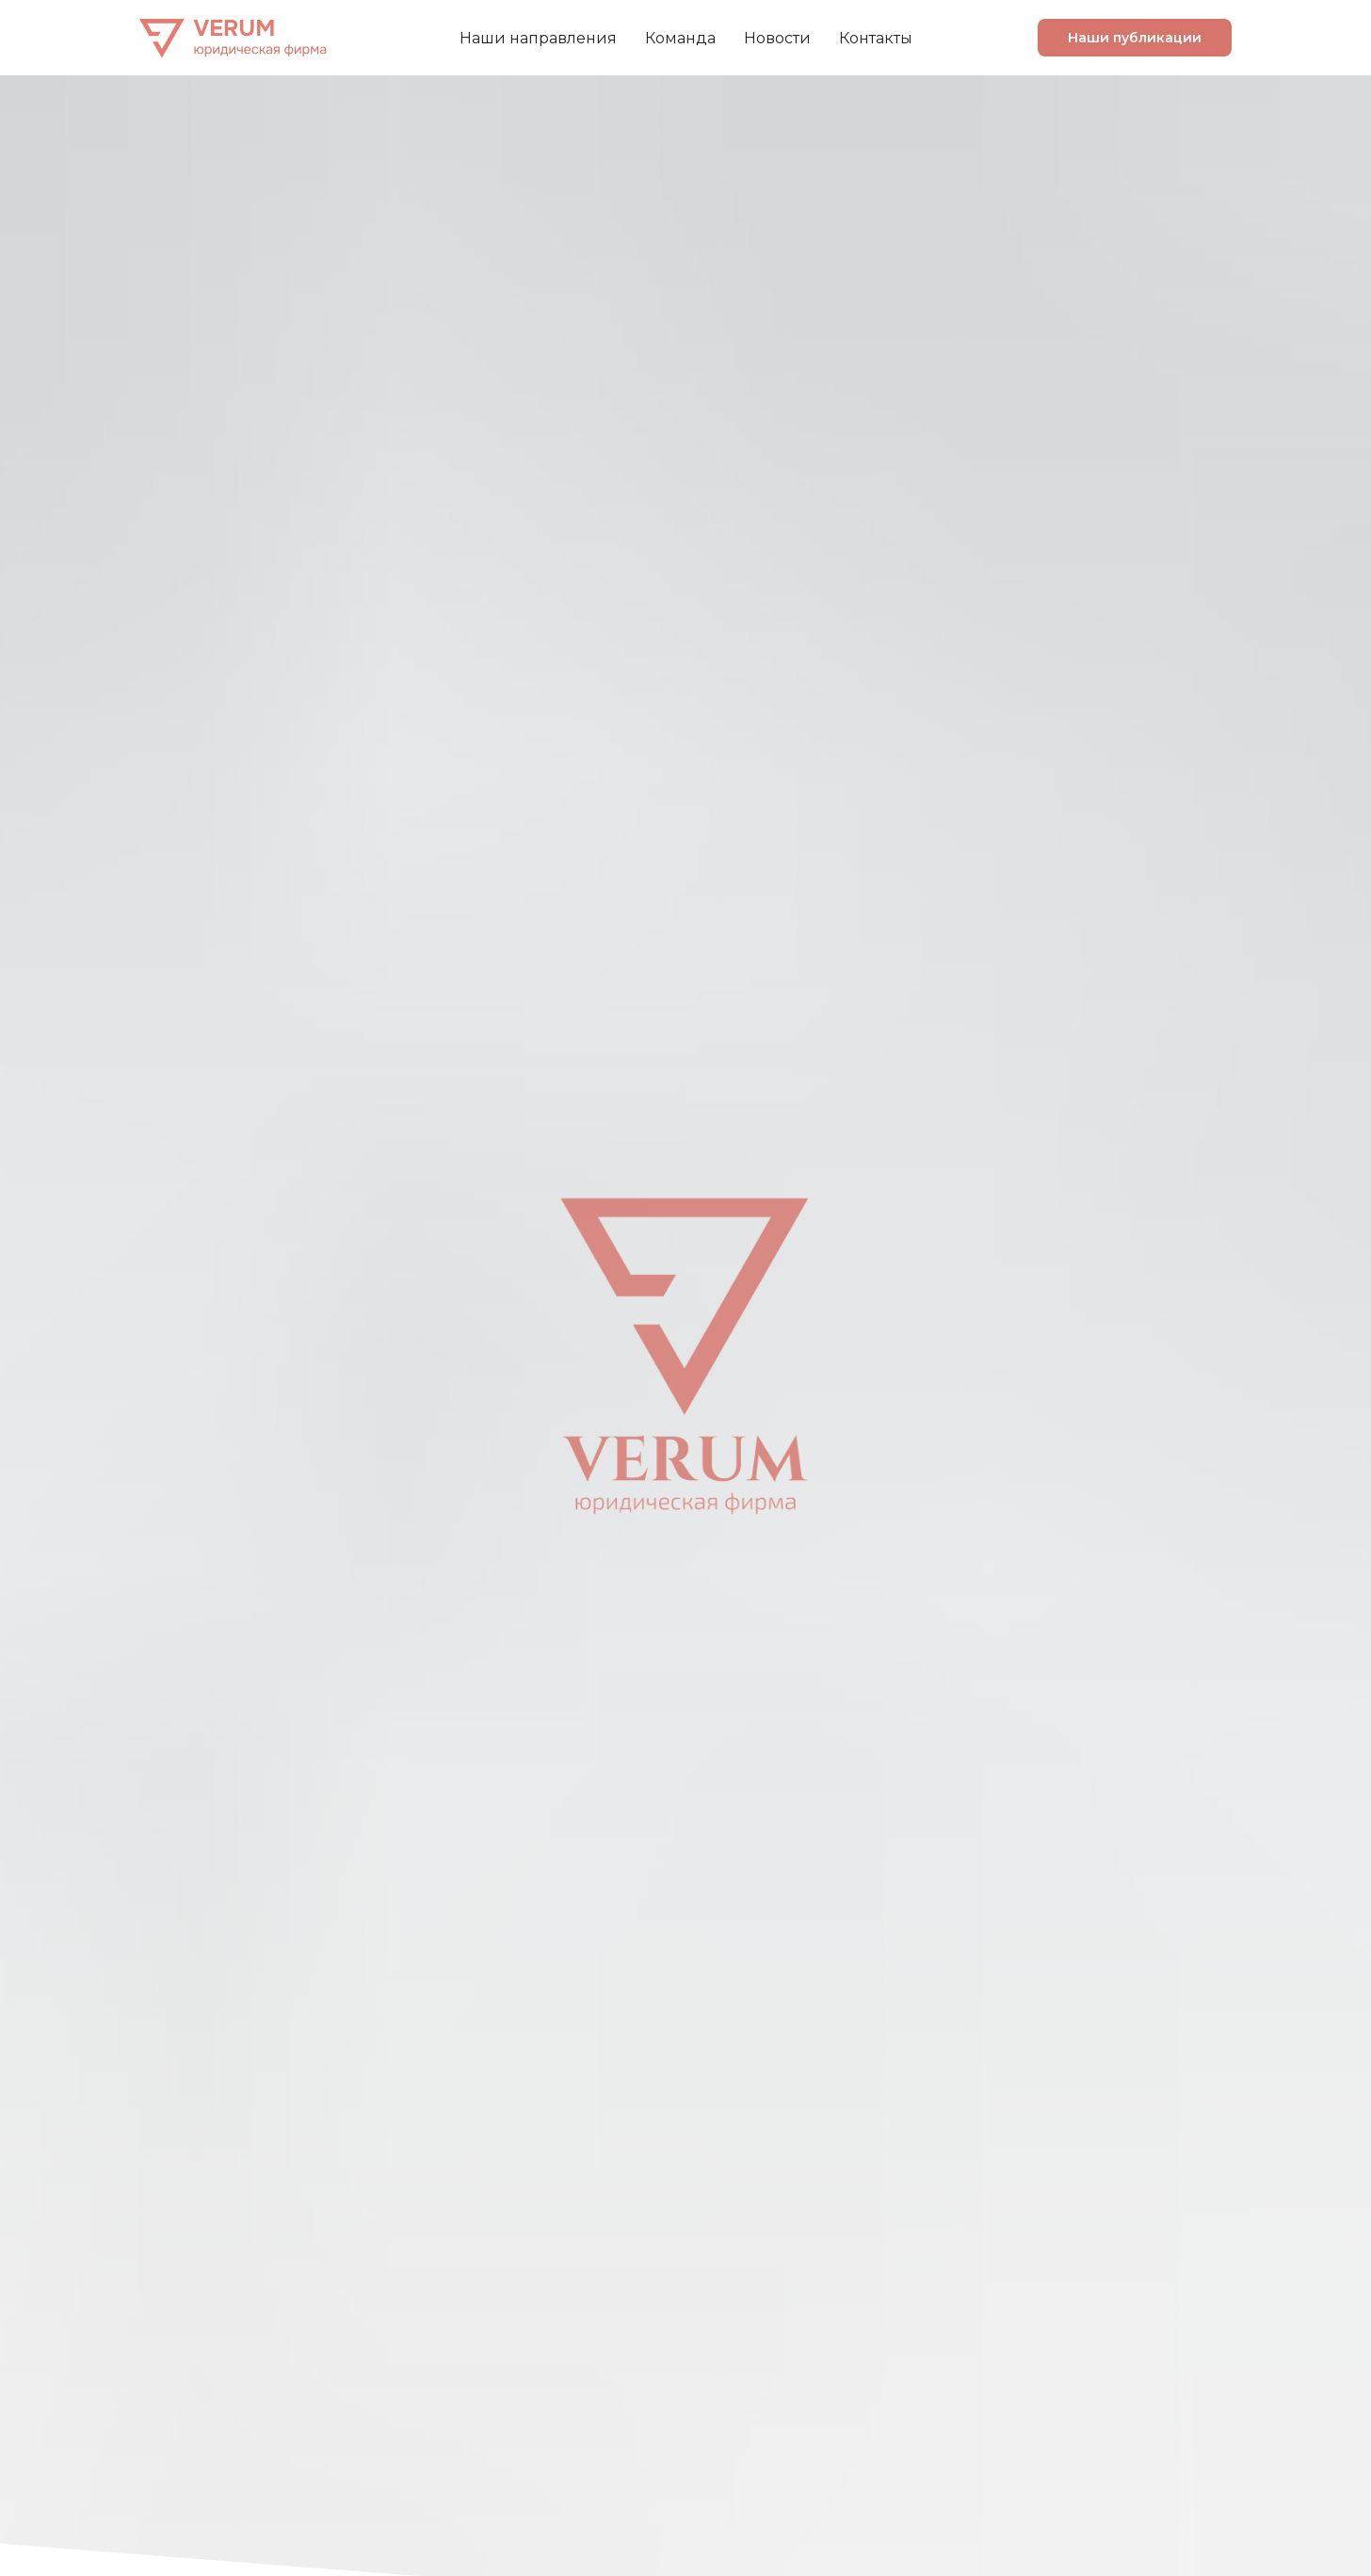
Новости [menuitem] (777, 38)
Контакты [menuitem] (875, 38)
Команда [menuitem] (680, 38)
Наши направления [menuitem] (538, 38)
